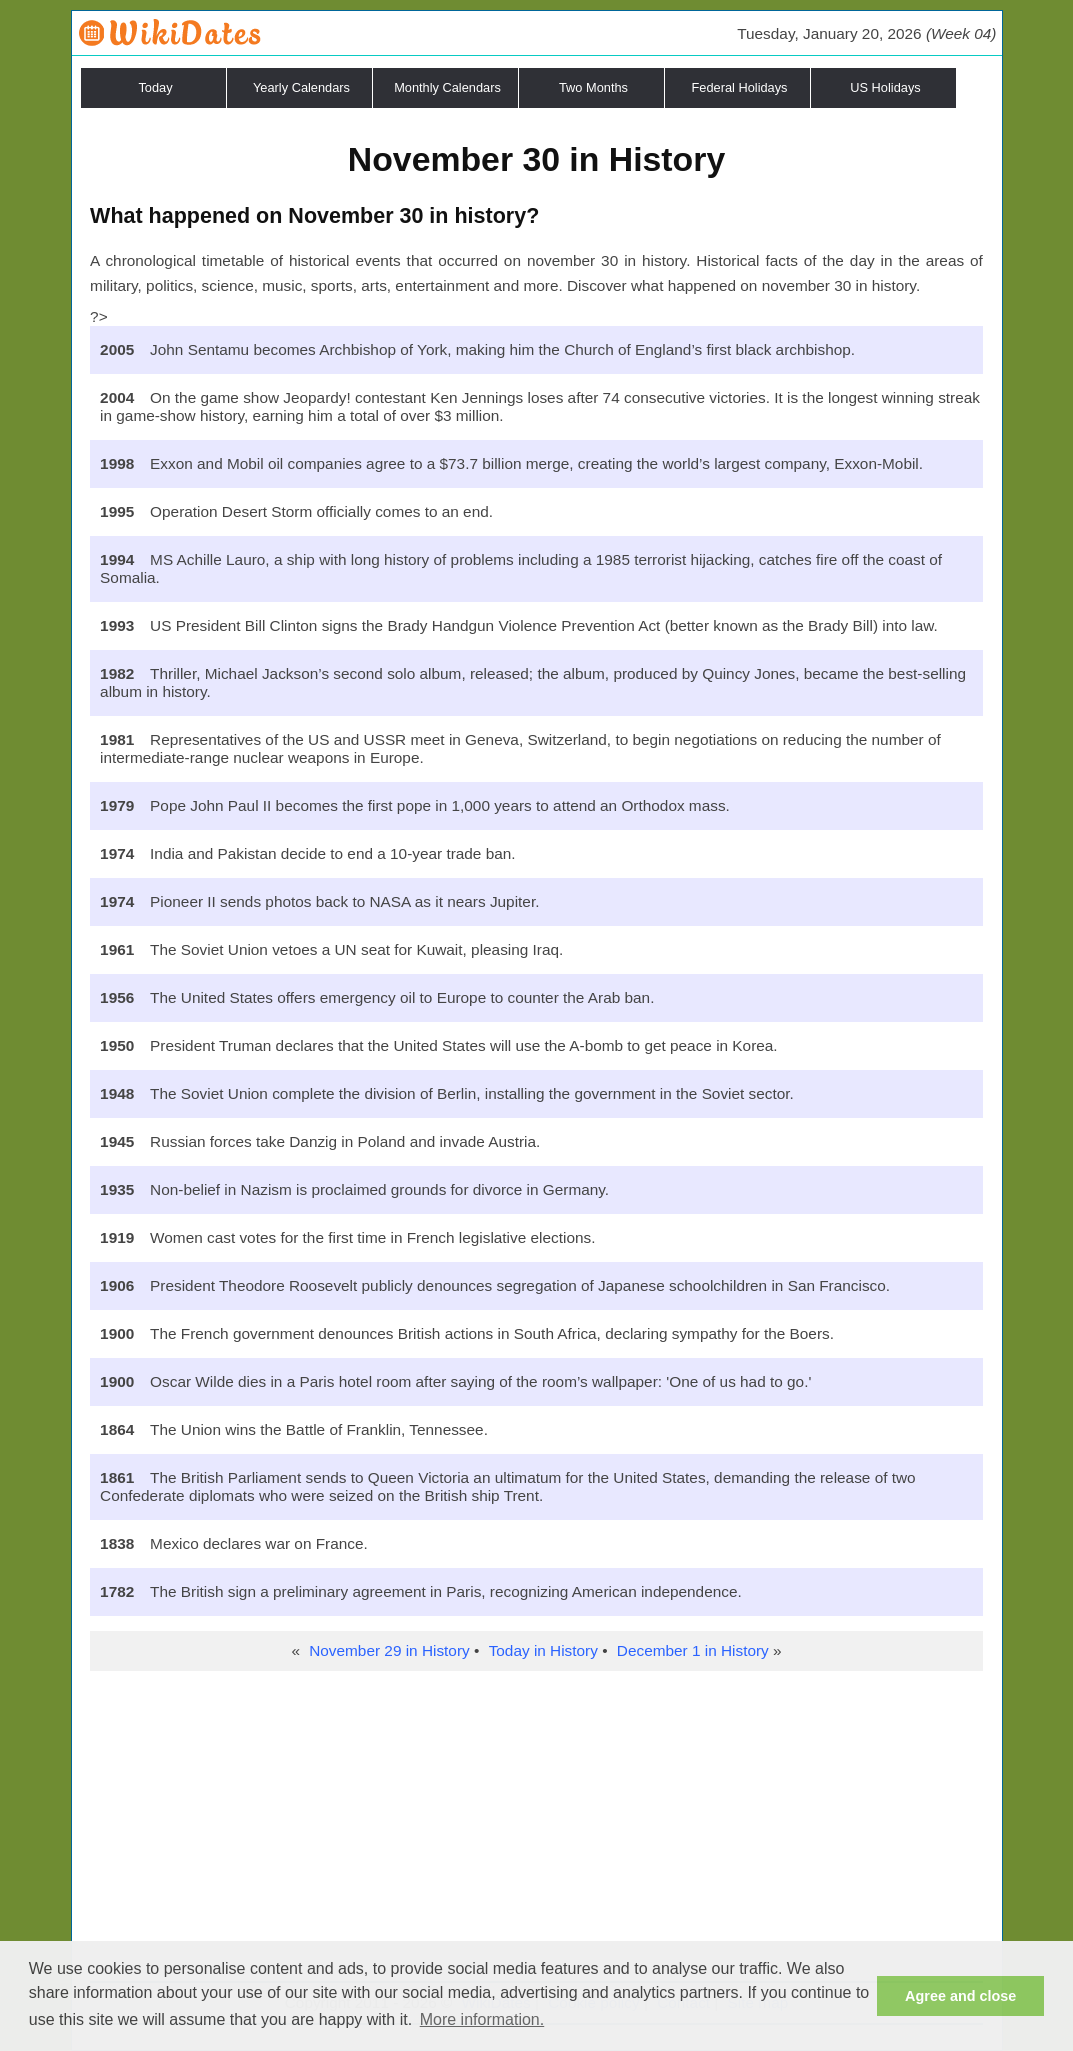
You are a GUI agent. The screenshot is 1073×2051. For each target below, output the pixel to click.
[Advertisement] (536, 1831)
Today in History (543, 1650)
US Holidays (885, 87)
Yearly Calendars (301, 87)
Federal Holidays (739, 87)
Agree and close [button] (960, 1996)
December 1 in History (693, 1650)
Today (155, 87)
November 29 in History (389, 1650)
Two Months (593, 87)
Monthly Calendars (447, 87)
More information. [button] (482, 2019)
